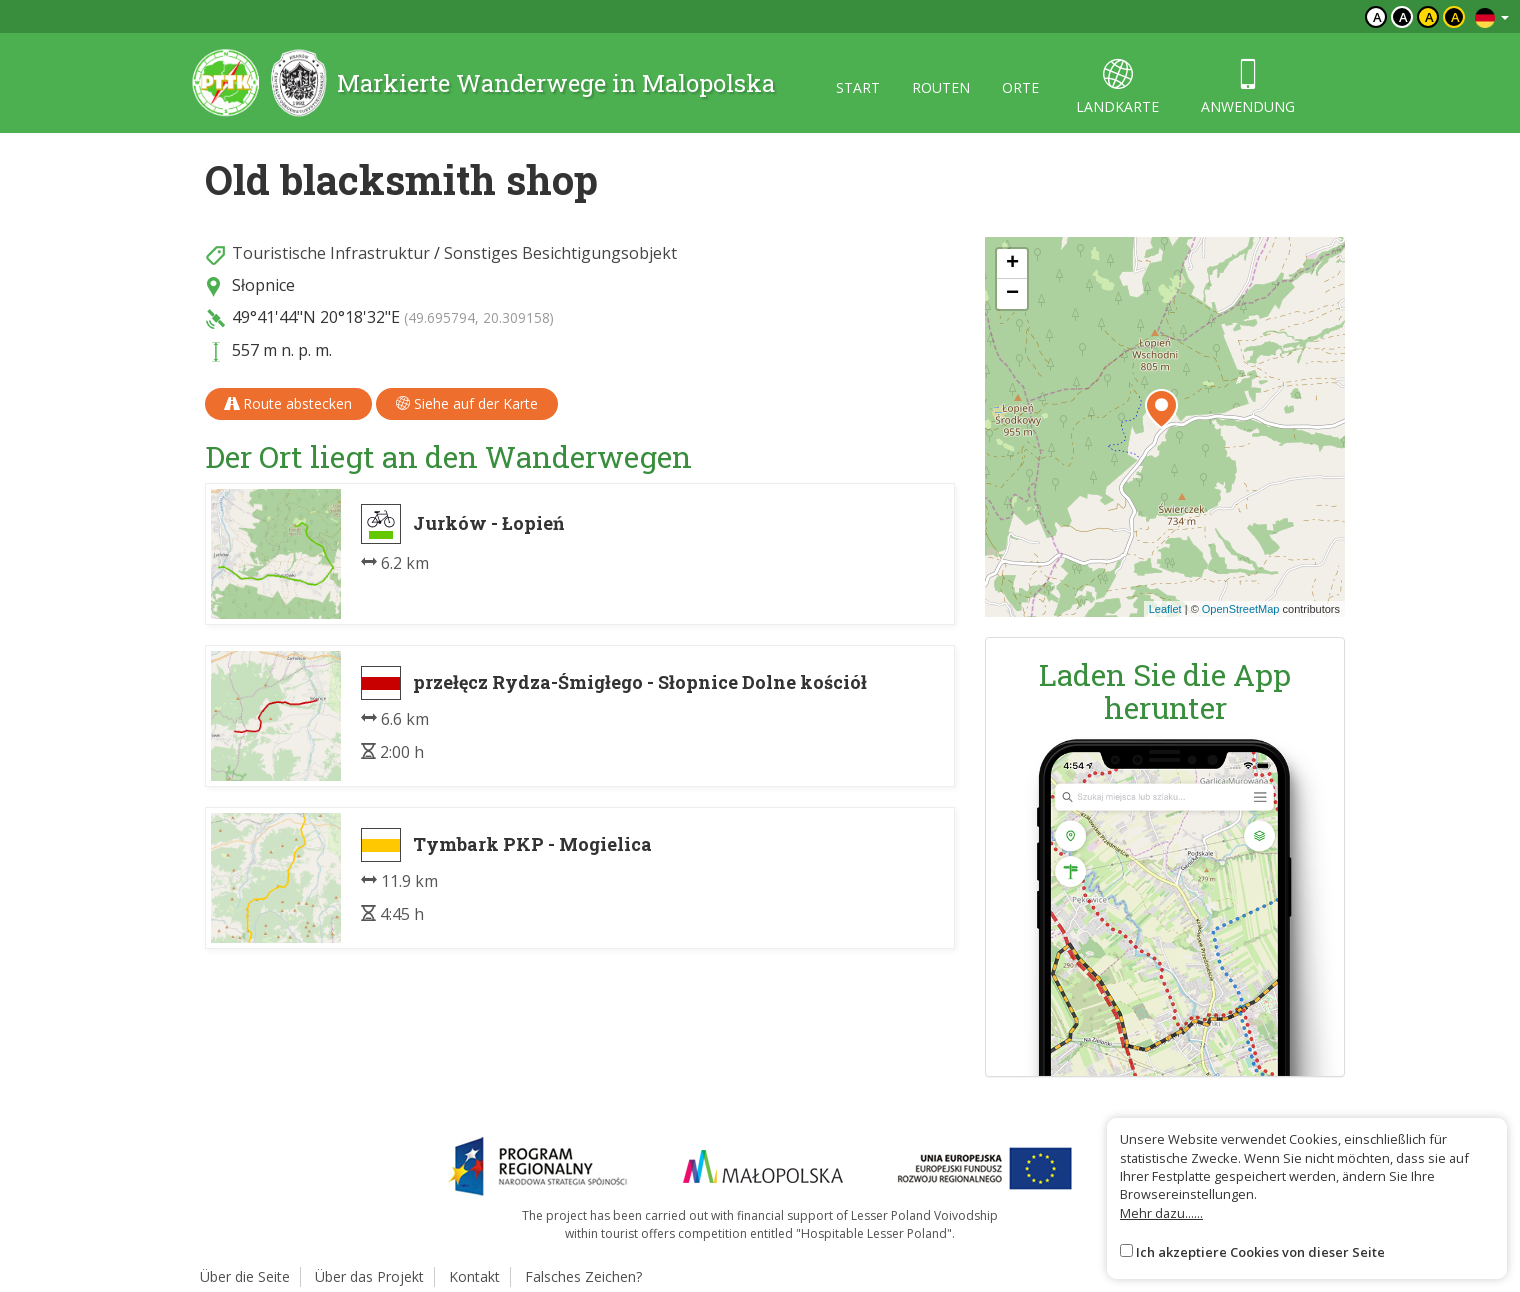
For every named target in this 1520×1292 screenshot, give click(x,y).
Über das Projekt (369, 1276)
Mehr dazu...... (1161, 1213)
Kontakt (474, 1276)
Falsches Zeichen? (583, 1276)
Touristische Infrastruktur (331, 253)
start (858, 87)
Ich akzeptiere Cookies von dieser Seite (1260, 1252)
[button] (1161, 409)
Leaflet (1165, 609)
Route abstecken (288, 403)
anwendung (1248, 87)
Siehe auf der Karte (467, 403)
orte (1020, 87)
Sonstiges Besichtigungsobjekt (560, 253)
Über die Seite (245, 1276)
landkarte (1117, 87)
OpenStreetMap (1241, 609)
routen (941, 87)
